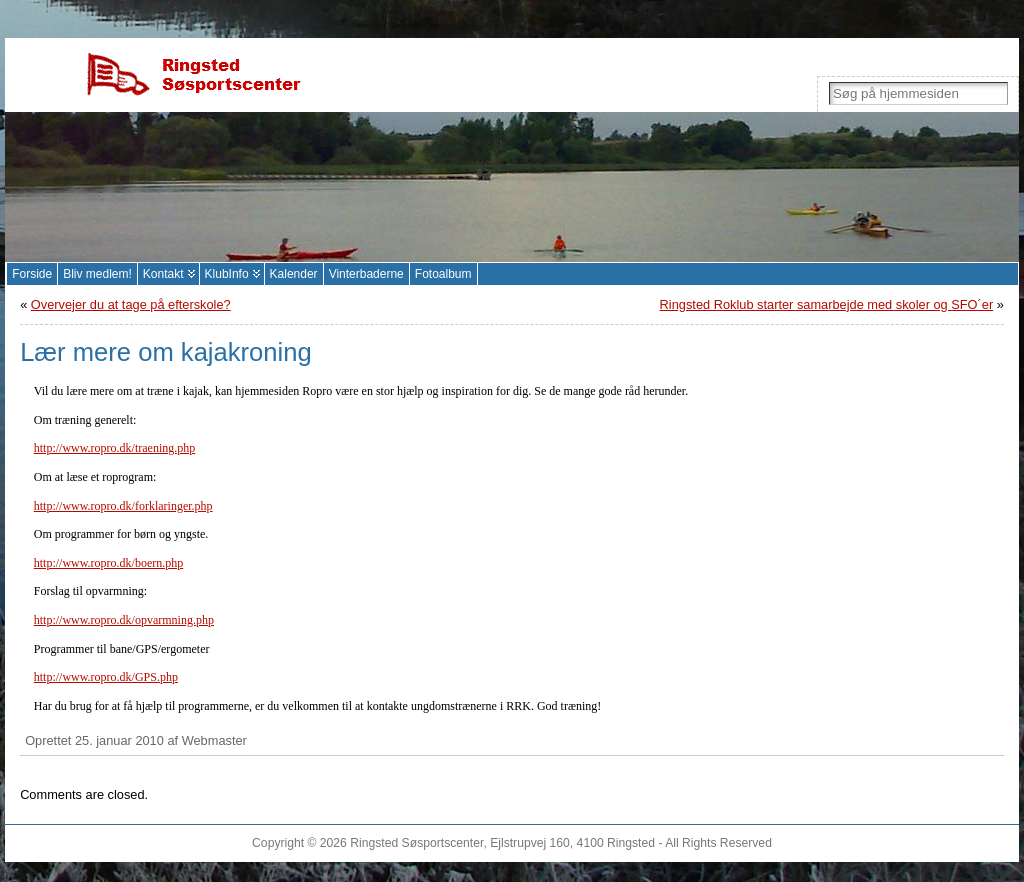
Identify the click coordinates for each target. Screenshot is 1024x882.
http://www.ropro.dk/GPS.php (106, 677)
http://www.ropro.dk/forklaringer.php (123, 506)
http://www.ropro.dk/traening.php (115, 448)
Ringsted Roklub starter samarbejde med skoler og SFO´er (827, 304)
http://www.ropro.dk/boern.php (109, 563)
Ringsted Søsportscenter (416, 843)
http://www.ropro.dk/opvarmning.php (124, 620)
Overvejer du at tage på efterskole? (131, 304)
